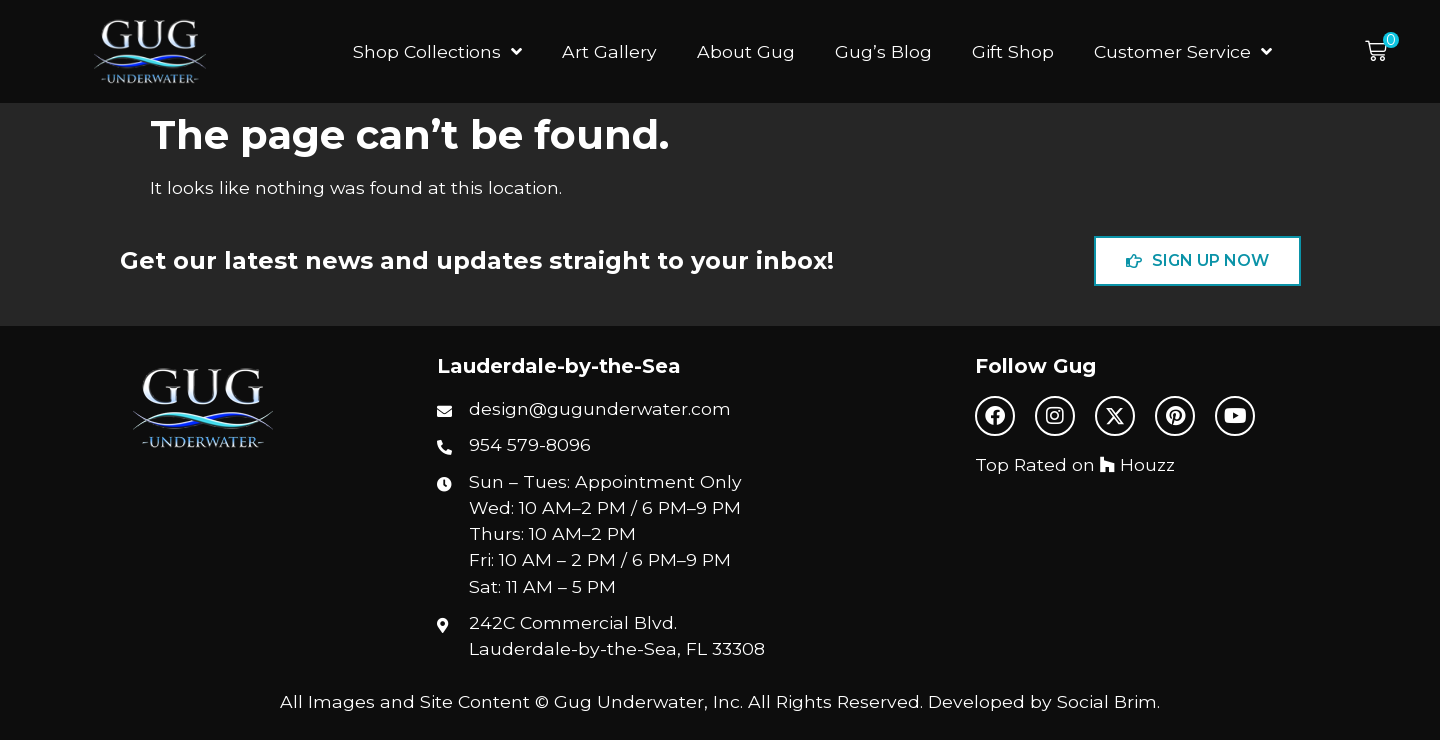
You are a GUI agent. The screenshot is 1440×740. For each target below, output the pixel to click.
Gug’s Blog (883, 51)
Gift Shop (1013, 51)
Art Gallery (609, 51)
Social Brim (1107, 701)
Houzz (1137, 464)
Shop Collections (437, 52)
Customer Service (1183, 52)
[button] (1382, 51)
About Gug (746, 51)
